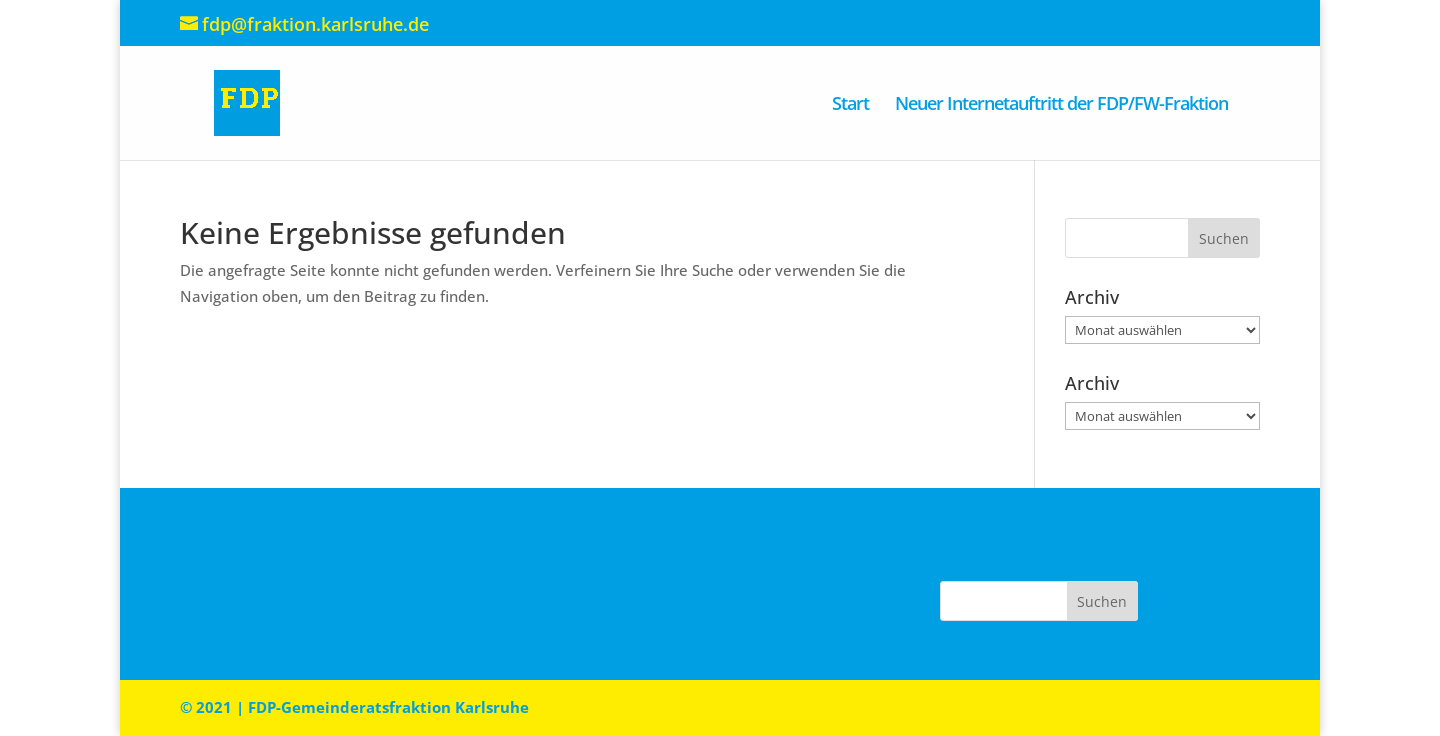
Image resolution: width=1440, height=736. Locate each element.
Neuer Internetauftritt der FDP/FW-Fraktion (1061, 105)
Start (850, 105)
